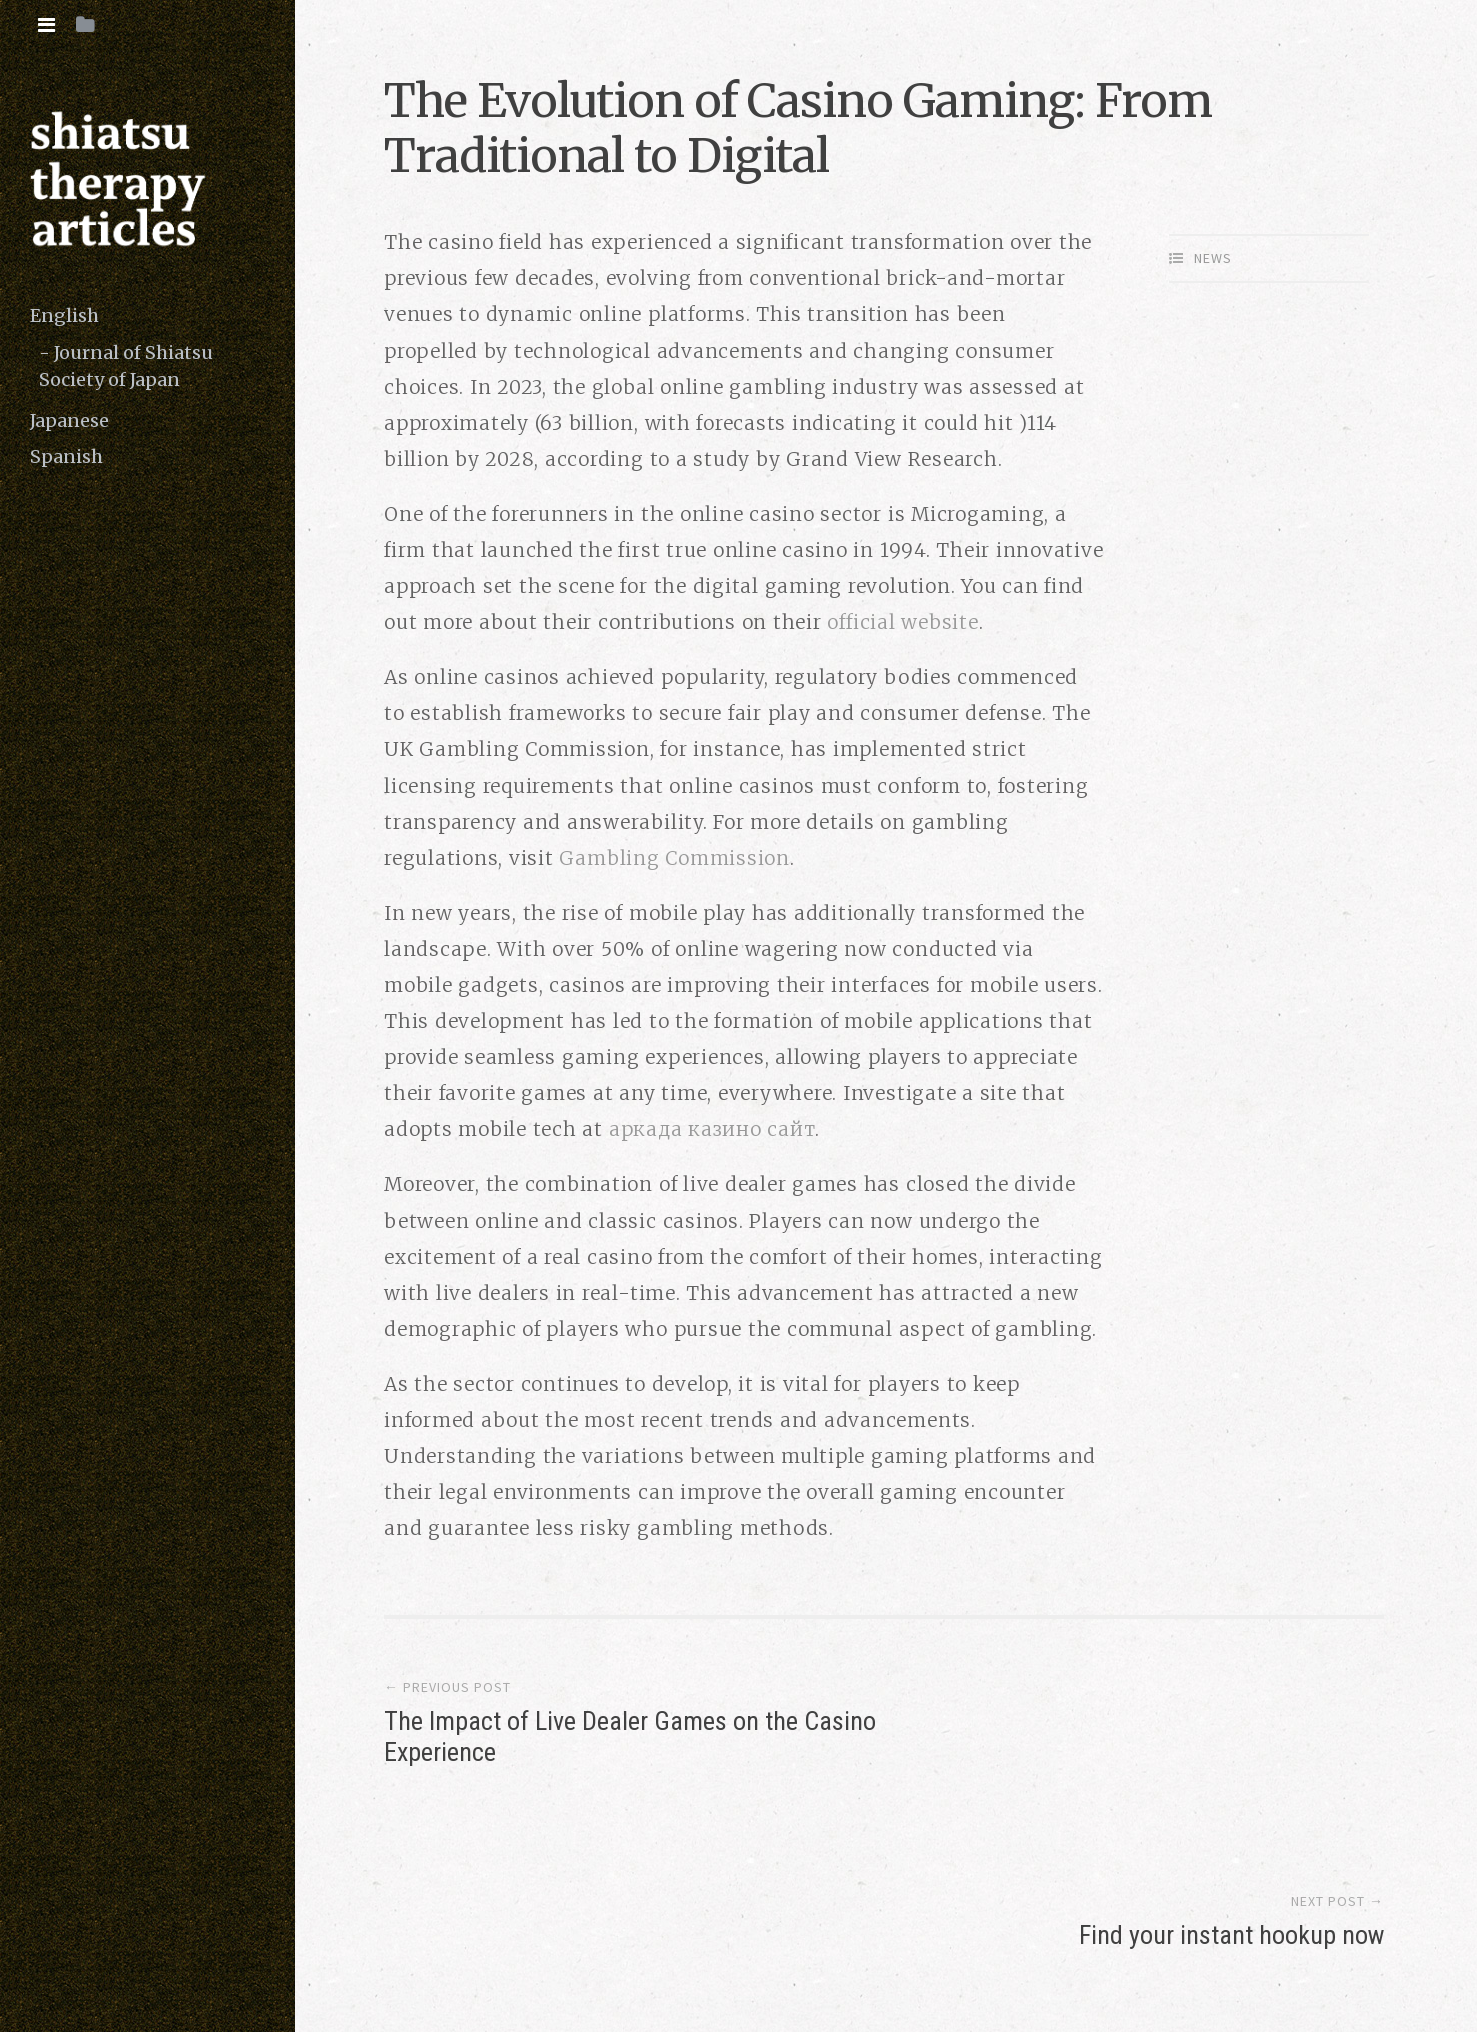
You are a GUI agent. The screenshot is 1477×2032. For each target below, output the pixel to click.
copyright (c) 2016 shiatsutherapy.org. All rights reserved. (632, 1937)
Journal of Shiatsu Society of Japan (126, 366)
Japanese (69, 420)
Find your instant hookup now (1231, 1725)
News (1213, 258)
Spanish (66, 456)
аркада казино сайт (712, 1129)
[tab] (46, 25)
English (64, 315)
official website (902, 622)
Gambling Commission (674, 858)
